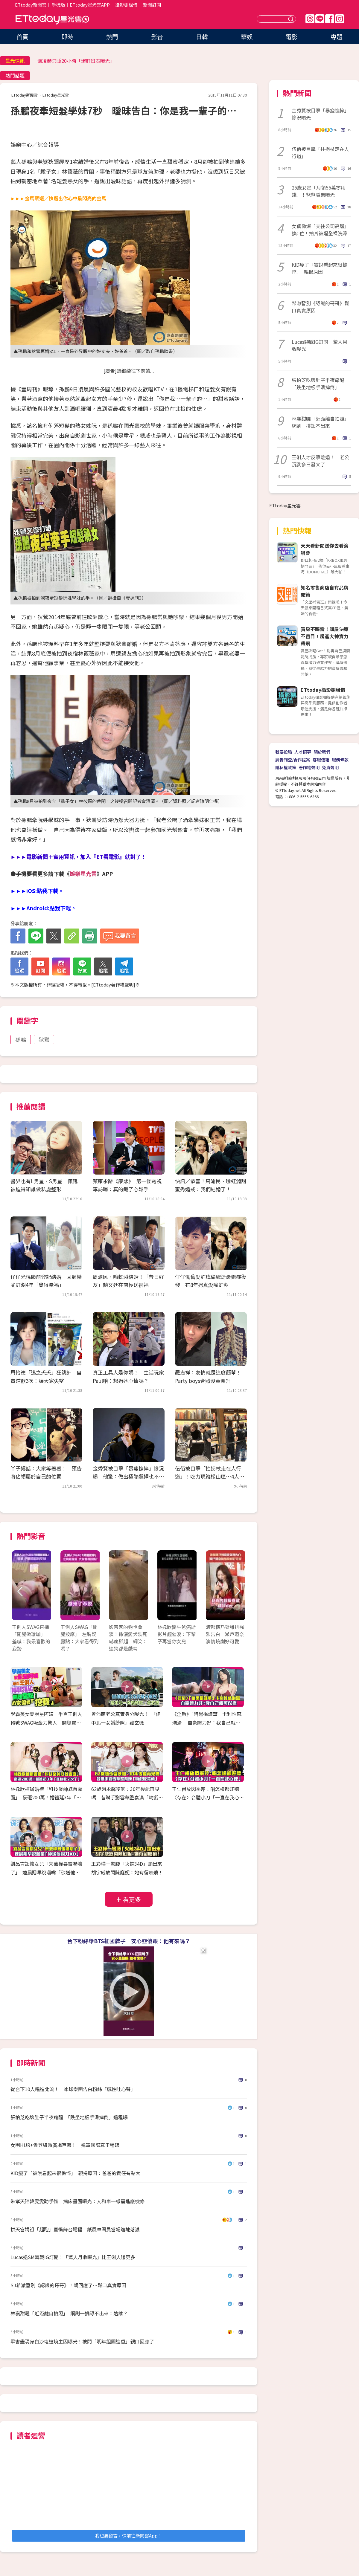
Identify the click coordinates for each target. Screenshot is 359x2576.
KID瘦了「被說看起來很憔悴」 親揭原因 (319, 268)
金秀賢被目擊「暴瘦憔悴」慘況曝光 (320, 114)
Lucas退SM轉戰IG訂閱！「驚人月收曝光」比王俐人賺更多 (72, 2257)
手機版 (58, 4)
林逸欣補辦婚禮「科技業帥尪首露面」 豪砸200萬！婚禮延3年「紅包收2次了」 (46, 1797)
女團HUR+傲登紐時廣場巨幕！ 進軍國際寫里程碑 (64, 2145)
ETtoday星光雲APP (90, 4)
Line (319, 18)
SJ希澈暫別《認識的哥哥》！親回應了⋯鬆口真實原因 (68, 2285)
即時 (67, 36)
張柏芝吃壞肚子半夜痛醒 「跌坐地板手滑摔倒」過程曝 (69, 2117)
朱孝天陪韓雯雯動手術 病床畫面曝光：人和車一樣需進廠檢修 (77, 2201)
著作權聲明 (309, 767)
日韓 (202, 36)
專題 (337, 36)
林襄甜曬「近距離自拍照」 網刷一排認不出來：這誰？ (69, 2313)
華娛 (247, 36)
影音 (157, 36)
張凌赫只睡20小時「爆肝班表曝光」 (76, 60)
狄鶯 (44, 1039)
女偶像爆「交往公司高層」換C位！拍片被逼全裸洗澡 (320, 229)
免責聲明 (330, 767)
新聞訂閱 (152, 4)
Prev (20, 1591)
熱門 (112, 36)
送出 (291, 19)
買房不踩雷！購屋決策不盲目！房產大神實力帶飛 (325, 636)
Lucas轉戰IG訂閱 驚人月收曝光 (319, 345)
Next (237, 1591)
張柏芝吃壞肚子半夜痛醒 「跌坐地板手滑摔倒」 (320, 383)
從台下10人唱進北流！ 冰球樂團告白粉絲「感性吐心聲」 (73, 2089)
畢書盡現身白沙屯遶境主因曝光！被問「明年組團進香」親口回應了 (82, 2341)
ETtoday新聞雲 (30, 4)
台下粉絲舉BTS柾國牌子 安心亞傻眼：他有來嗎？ (128, 1941)
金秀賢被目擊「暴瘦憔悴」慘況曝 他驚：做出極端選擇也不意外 (128, 1476)
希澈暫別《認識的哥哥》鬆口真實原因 (320, 307)
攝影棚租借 (126, 4)
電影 (292, 36)
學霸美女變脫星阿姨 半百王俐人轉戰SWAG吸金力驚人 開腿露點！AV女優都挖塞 (46, 1722)
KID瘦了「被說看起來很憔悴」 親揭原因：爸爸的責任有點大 (75, 2173)
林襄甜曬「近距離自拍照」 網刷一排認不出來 (321, 422)
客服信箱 (321, 760)
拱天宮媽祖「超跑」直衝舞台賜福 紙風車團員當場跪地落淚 (75, 2229)
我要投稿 (283, 752)
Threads (309, 18)
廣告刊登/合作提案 (292, 760)
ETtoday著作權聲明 (113, 984)
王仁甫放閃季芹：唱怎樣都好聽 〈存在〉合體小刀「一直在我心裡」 (208, 1797)
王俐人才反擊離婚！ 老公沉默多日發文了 (320, 460)
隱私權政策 (285, 767)
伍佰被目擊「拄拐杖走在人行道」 (320, 152)
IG (339, 18)
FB (329, 18)
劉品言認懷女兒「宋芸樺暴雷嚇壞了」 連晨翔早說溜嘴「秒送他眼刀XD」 (46, 1872)
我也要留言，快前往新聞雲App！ (128, 2535)
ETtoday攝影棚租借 (323, 689)
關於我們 (322, 752)
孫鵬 (20, 1039)
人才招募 (302, 752)
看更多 (132, 1899)
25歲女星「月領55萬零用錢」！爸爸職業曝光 (319, 191)
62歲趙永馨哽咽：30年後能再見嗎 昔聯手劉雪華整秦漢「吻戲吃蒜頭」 (127, 1797)
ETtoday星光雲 (52, 19)
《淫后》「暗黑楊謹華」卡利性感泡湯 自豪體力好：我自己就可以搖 (206, 1722)
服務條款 (340, 760)
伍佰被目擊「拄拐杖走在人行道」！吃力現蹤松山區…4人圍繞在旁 (209, 1476)
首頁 (22, 36)
